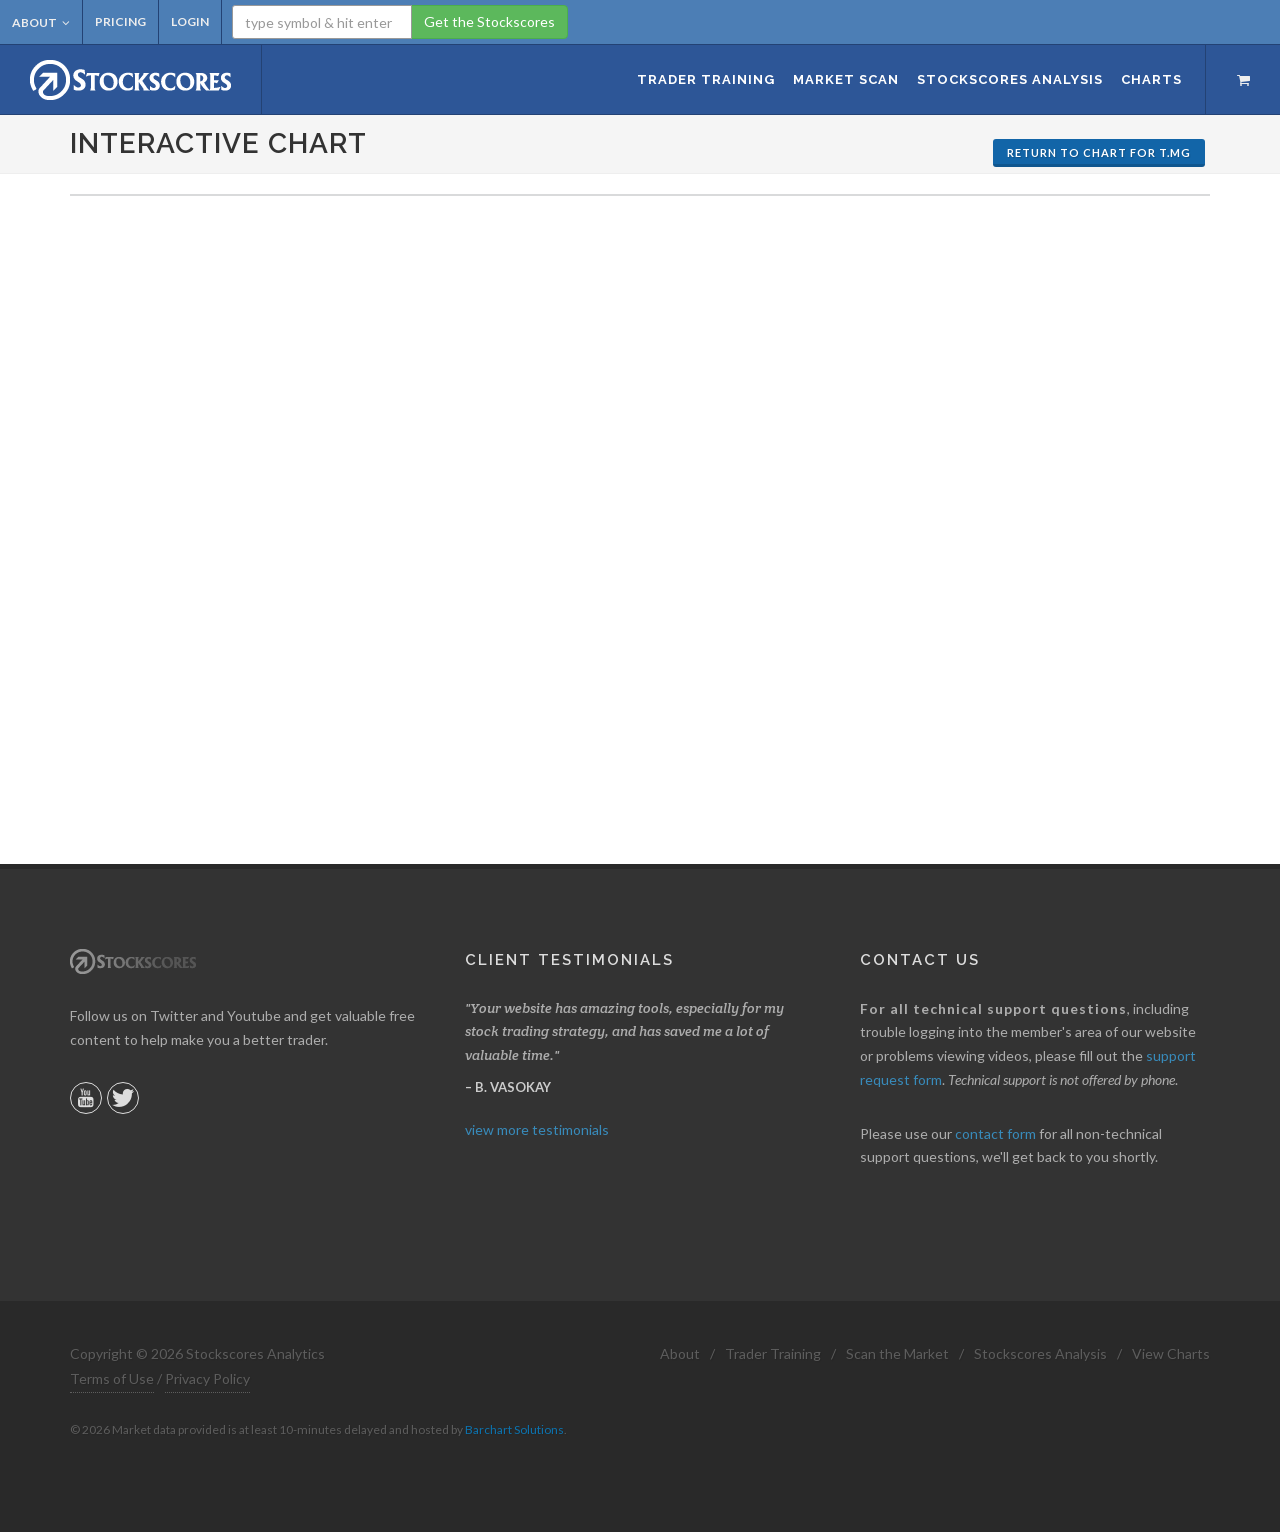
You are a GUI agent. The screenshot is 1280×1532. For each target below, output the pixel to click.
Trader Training (773, 1353)
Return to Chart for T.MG (1099, 152)
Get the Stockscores (489, 21)
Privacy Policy (207, 1378)
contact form (995, 1133)
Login (190, 21)
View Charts (1171, 1353)
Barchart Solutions (514, 1429)
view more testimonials (537, 1129)
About (41, 22)
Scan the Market (897, 1353)
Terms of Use (112, 1378)
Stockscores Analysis (1040, 1353)
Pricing (120, 21)
